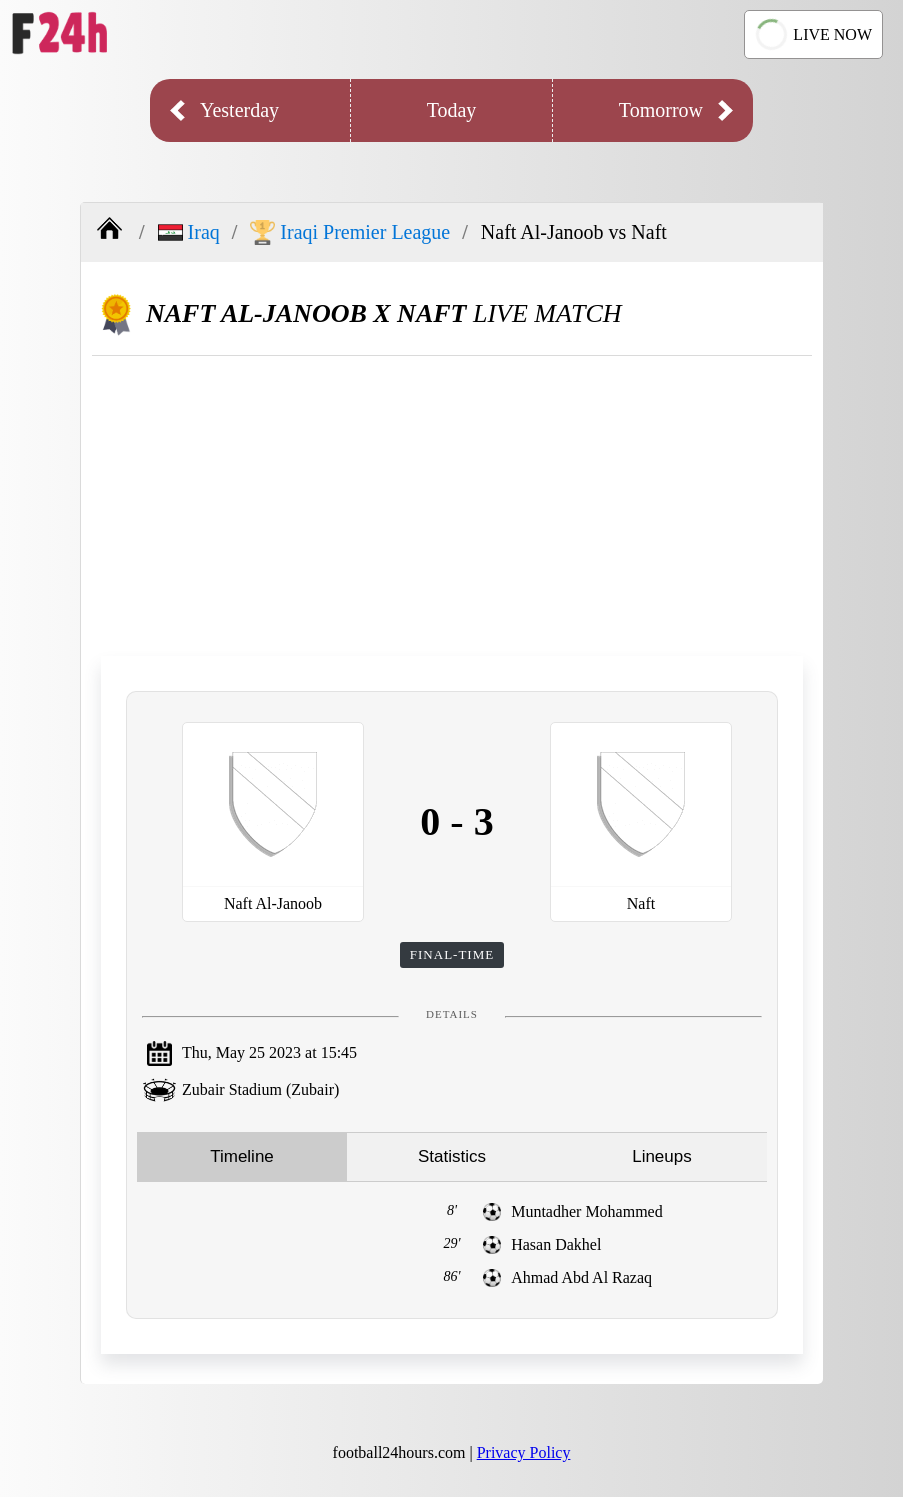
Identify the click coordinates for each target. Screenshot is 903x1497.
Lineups (662, 1156)
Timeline (242, 1156)
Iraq (189, 232)
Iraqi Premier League (350, 232)
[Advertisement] (452, 506)
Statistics (452, 1156)
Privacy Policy (524, 1452)
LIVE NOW (811, 34)
